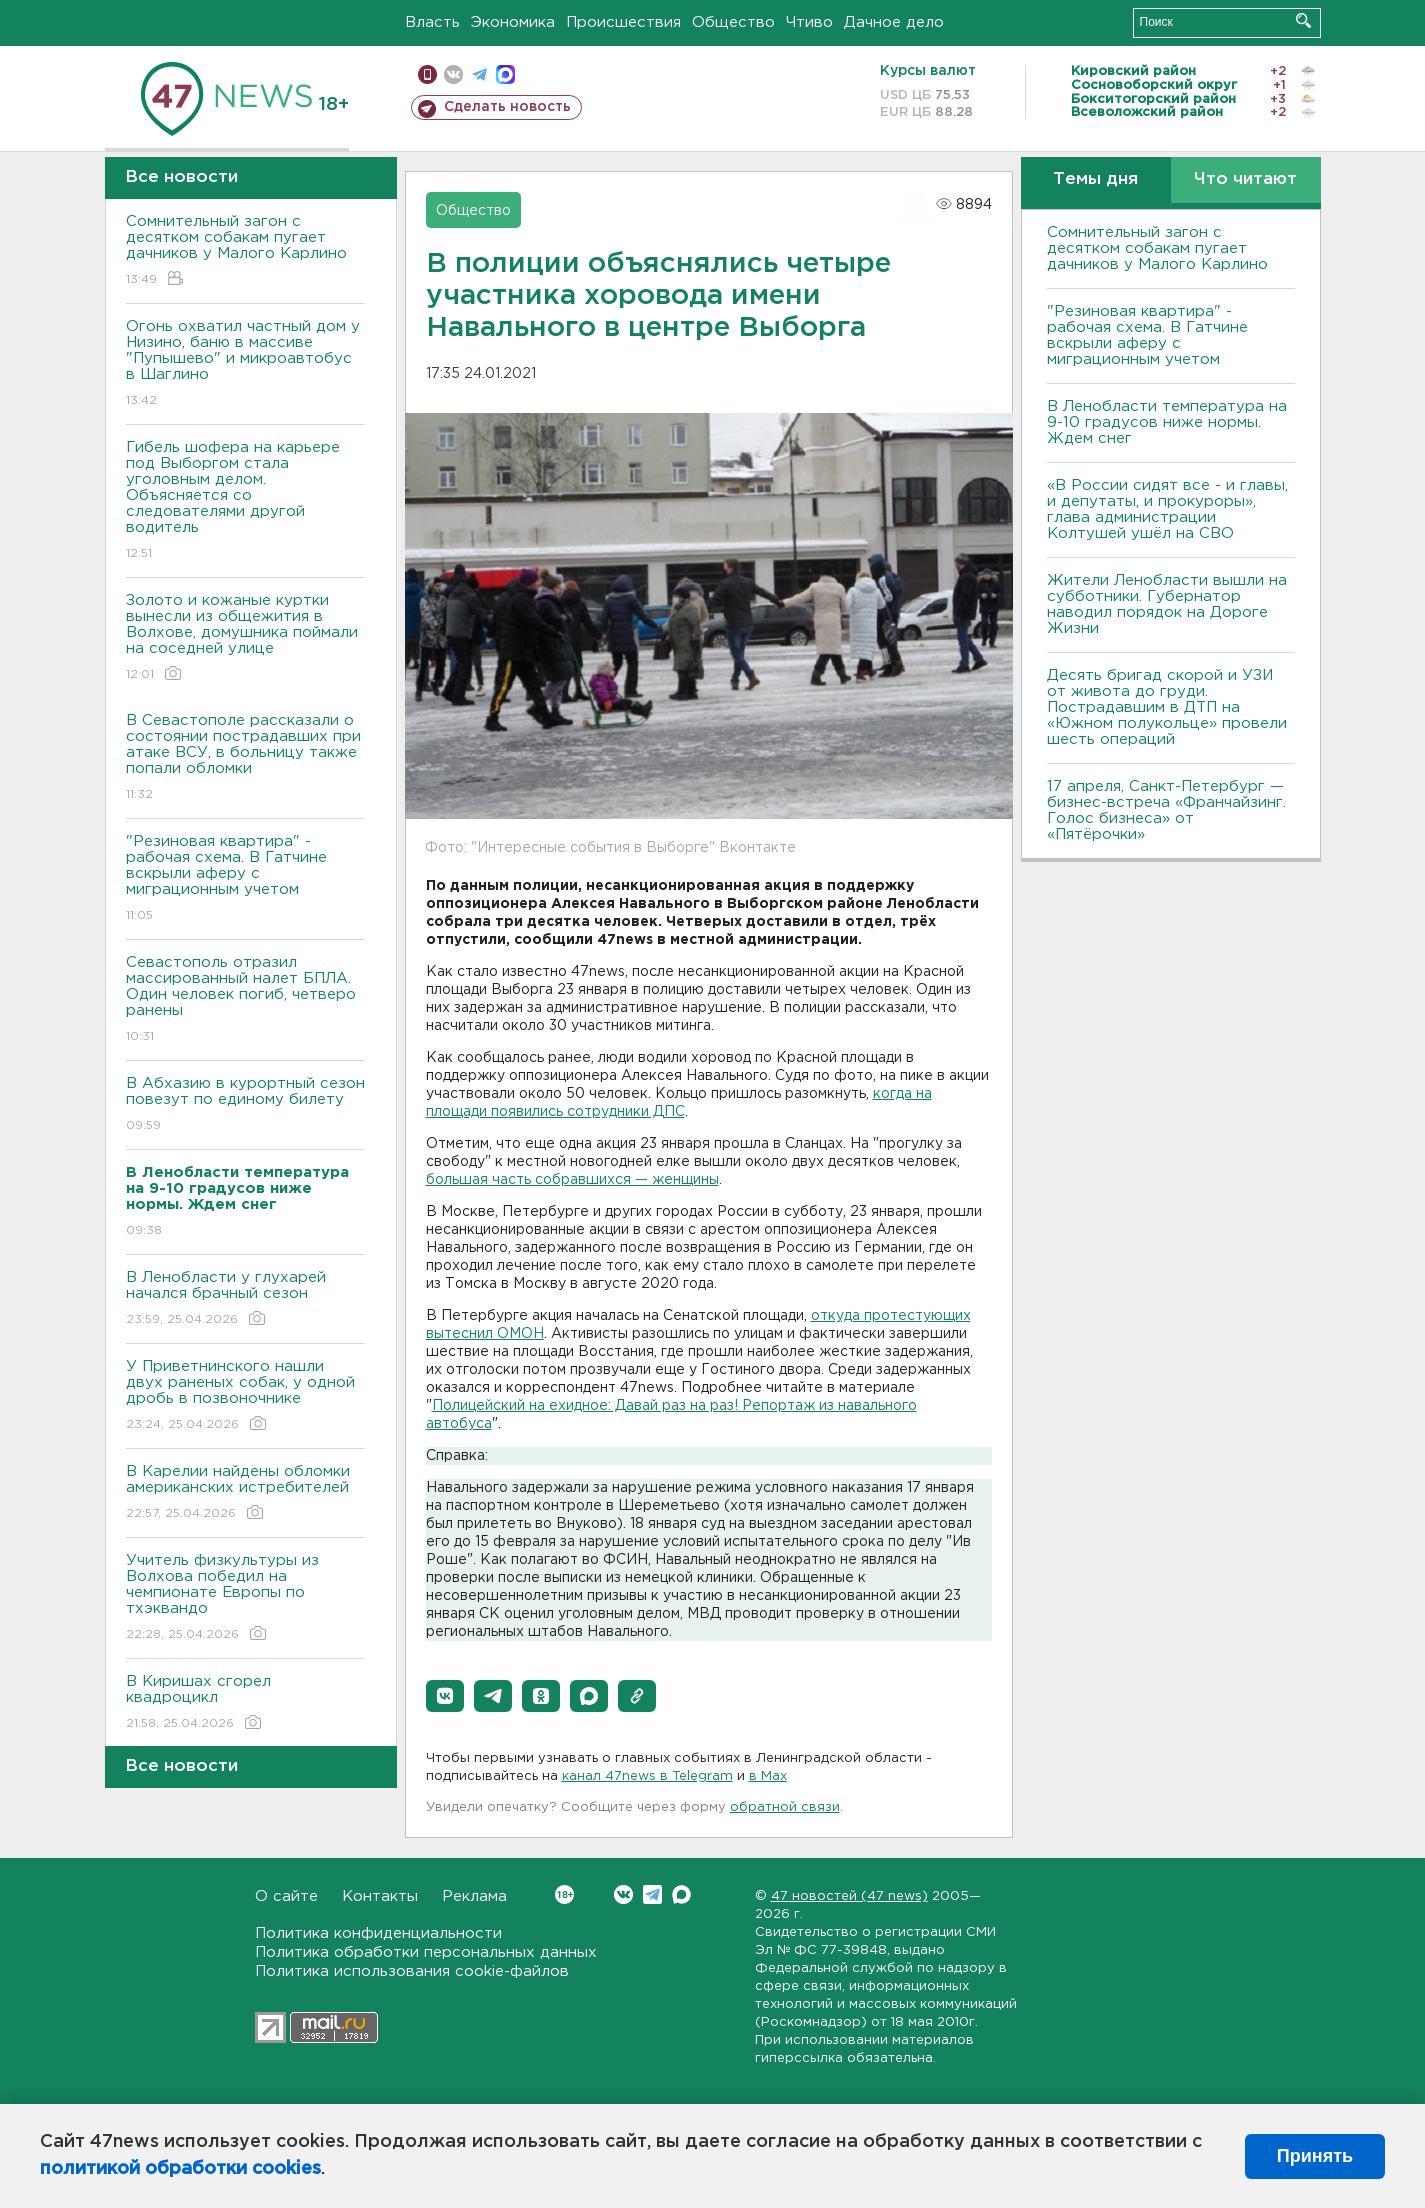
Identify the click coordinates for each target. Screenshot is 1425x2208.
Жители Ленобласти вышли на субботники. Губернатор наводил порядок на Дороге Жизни (1167, 604)
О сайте (286, 1896)
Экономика (513, 22)
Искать (1303, 20)
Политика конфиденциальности (378, 1933)
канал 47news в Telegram (647, 1776)
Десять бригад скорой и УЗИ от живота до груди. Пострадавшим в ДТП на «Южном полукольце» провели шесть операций (1167, 707)
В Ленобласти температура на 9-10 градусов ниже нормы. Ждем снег (1167, 422)
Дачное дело (894, 22)
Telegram (652, 1894)
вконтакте (453, 74)
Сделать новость (507, 107)
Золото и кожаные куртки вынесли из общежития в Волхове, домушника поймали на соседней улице (245, 638)
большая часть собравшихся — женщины (572, 1180)
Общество (733, 22)
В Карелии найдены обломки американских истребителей (245, 1493)
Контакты (380, 1896)
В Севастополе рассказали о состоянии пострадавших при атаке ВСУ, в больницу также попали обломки (245, 758)
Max (681, 1894)
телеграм (479, 74)
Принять (1315, 2156)
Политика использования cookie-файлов (412, 1971)
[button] (445, 1696)
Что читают (1245, 179)
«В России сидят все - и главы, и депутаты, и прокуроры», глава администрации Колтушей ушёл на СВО (1167, 509)
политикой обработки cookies (180, 2169)
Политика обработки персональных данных (426, 1952)
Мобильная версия (427, 74)
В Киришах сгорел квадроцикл (245, 1703)
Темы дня (1095, 179)
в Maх (768, 1776)
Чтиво (809, 22)
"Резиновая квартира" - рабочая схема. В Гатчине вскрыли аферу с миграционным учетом (245, 879)
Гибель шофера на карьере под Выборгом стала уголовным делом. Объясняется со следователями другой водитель (245, 501)
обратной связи (785, 1807)
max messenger (505, 74)
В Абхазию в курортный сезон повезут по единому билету (245, 1105)
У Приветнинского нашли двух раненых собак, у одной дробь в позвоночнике (245, 1396)
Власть (432, 22)
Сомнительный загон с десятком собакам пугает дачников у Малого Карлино (245, 251)
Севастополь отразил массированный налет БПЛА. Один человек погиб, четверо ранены (245, 1000)
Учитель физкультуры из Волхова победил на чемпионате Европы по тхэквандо (245, 1598)
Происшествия (623, 22)
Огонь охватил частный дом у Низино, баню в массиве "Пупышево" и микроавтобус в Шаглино (245, 364)
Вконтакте (564, 1894)
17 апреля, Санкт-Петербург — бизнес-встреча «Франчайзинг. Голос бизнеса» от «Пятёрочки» (1166, 810)
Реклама (474, 1896)
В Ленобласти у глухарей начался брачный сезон (245, 1299)
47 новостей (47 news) (849, 1896)
